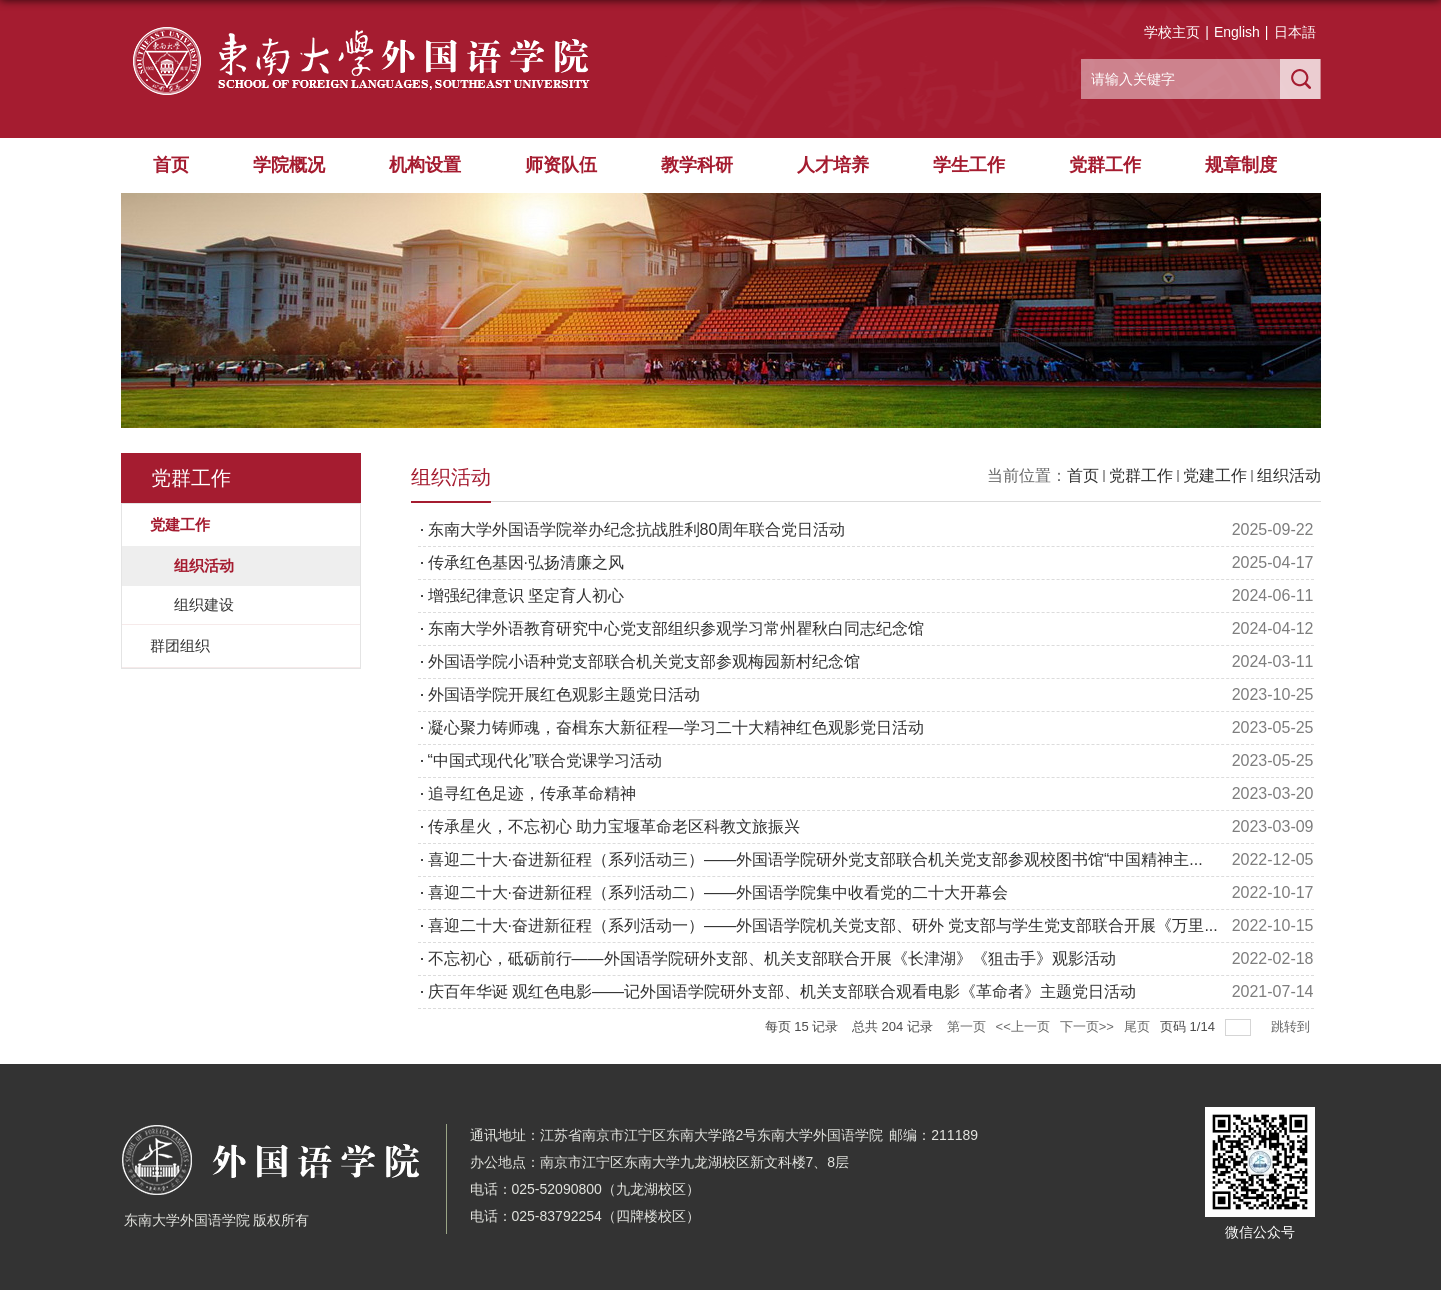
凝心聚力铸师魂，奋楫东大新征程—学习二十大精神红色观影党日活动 (676, 727)
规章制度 (1241, 165)
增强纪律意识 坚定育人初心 (526, 595)
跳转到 (1292, 1026)
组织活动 (1289, 475)
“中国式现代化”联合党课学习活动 (545, 760)
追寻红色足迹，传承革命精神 (532, 793)
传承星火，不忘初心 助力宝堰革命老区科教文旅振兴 (614, 826)
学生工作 (969, 165)
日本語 (1295, 32)
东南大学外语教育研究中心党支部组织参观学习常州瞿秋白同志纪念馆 (676, 628)
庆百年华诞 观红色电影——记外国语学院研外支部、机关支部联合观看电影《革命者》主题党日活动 (782, 991)
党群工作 (1105, 165)
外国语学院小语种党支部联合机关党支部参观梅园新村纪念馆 (644, 661)
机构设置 (425, 165)
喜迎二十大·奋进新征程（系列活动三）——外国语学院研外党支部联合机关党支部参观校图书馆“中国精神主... (815, 859)
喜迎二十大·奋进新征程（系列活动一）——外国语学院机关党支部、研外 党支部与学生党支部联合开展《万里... (823, 925)
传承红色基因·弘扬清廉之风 (526, 562)
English (1237, 32)
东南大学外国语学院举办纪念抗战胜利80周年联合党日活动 (637, 529)
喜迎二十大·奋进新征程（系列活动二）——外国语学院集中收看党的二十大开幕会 (718, 892)
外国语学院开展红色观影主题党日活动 (564, 694)
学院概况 (289, 165)
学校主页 (1172, 32)
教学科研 (697, 165)
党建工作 (1215, 475)
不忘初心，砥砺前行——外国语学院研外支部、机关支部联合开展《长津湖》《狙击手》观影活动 (772, 958)
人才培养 (833, 165)
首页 (171, 165)
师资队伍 (561, 165)
